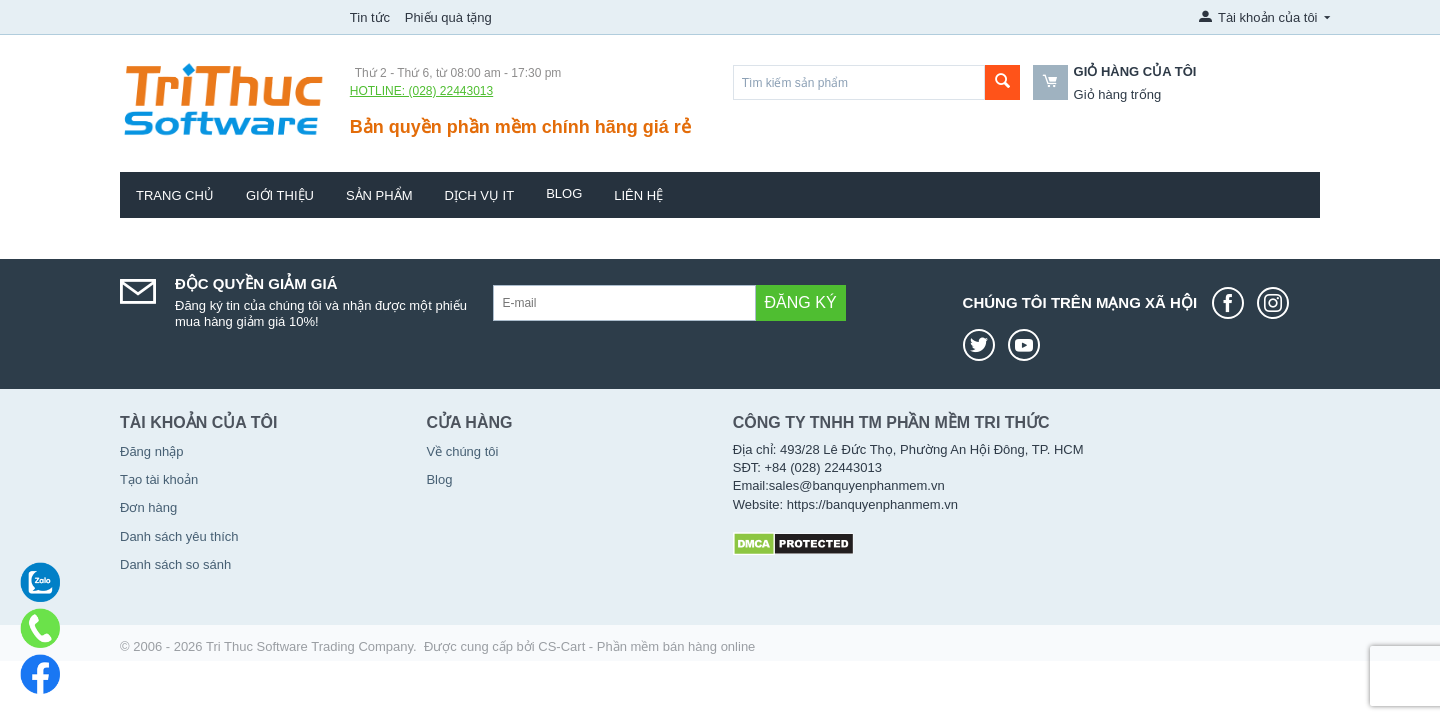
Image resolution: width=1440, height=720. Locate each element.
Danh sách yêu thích (179, 536)
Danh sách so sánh (175, 564)
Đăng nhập (151, 451)
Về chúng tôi (462, 451)
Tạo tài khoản (159, 479)
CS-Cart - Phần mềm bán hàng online (646, 646)
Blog (564, 193)
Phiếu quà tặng (448, 17)
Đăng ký (801, 302)
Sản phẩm (379, 195)
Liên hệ (638, 195)
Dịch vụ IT (480, 195)
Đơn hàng (148, 507)
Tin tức (370, 17)
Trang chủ (175, 195)
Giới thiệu (280, 195)
